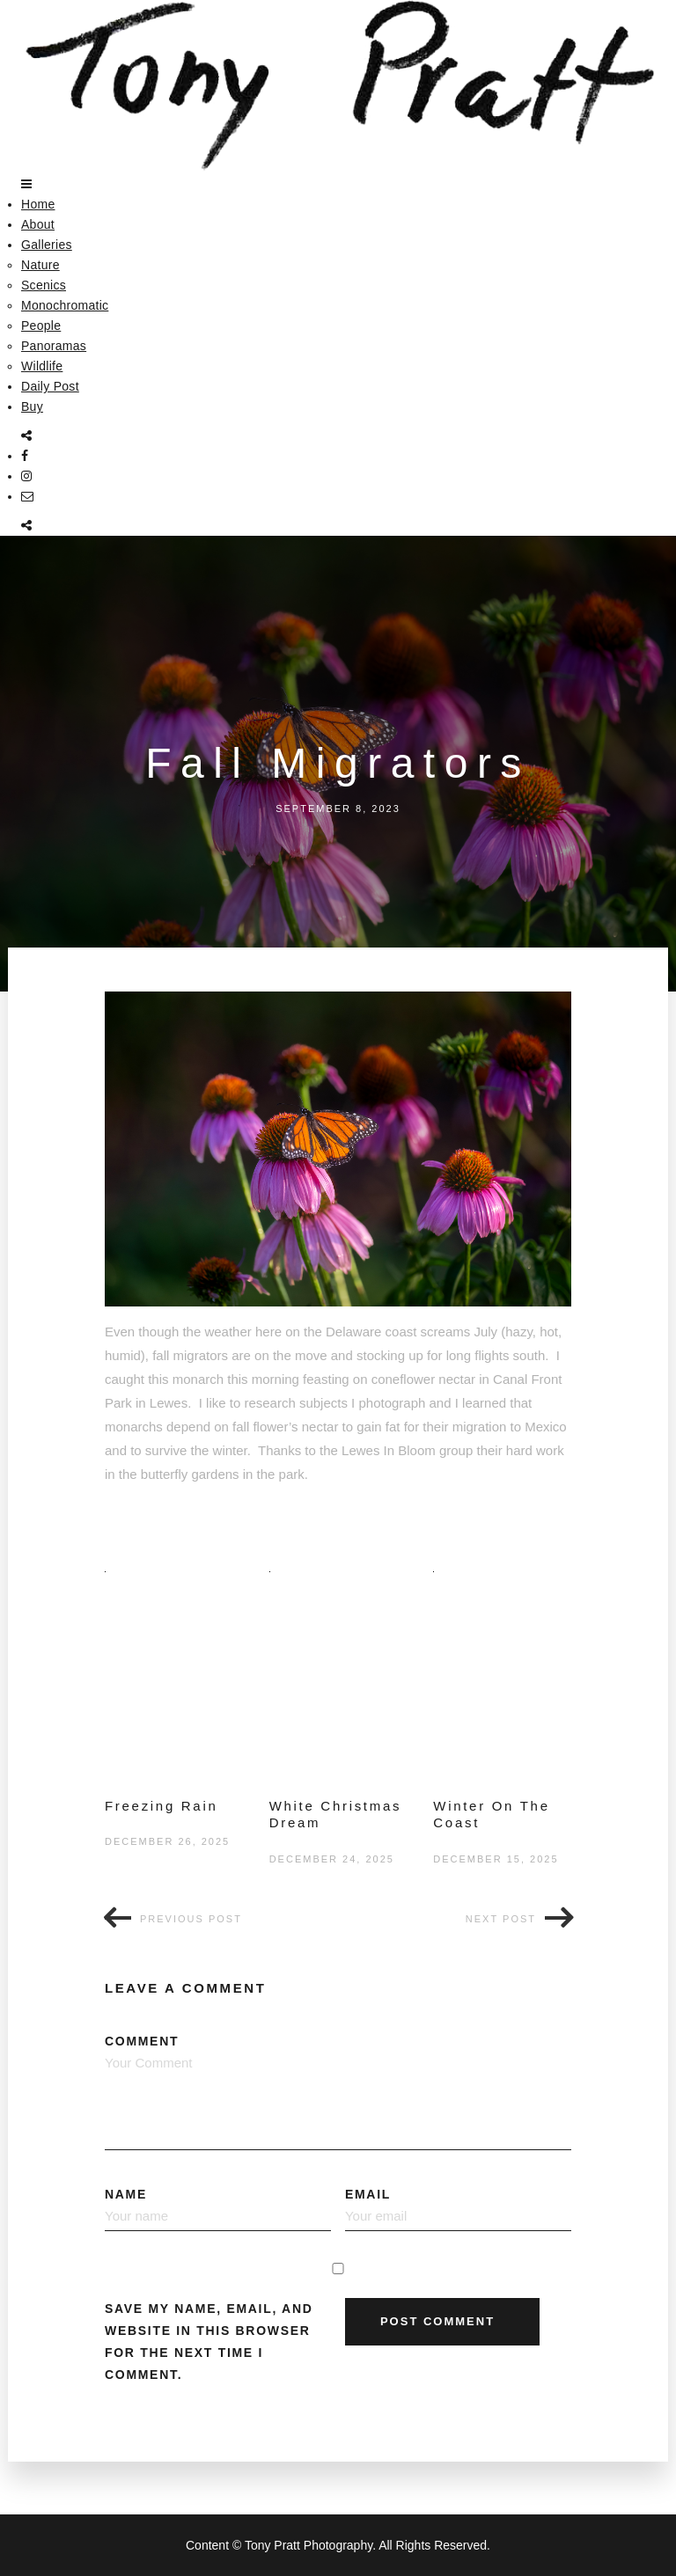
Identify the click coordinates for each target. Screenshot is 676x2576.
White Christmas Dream (335, 1814)
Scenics (43, 285)
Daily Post (50, 386)
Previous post (191, 1919)
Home (38, 204)
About (38, 224)
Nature (40, 265)
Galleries (46, 245)
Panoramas (53, 346)
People (41, 325)
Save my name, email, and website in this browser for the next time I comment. (209, 2342)
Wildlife (41, 366)
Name (218, 2209)
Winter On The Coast (491, 1814)
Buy (32, 406)
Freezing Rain (161, 1805)
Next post (501, 1919)
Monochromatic (64, 305)
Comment (338, 2092)
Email (458, 2209)
